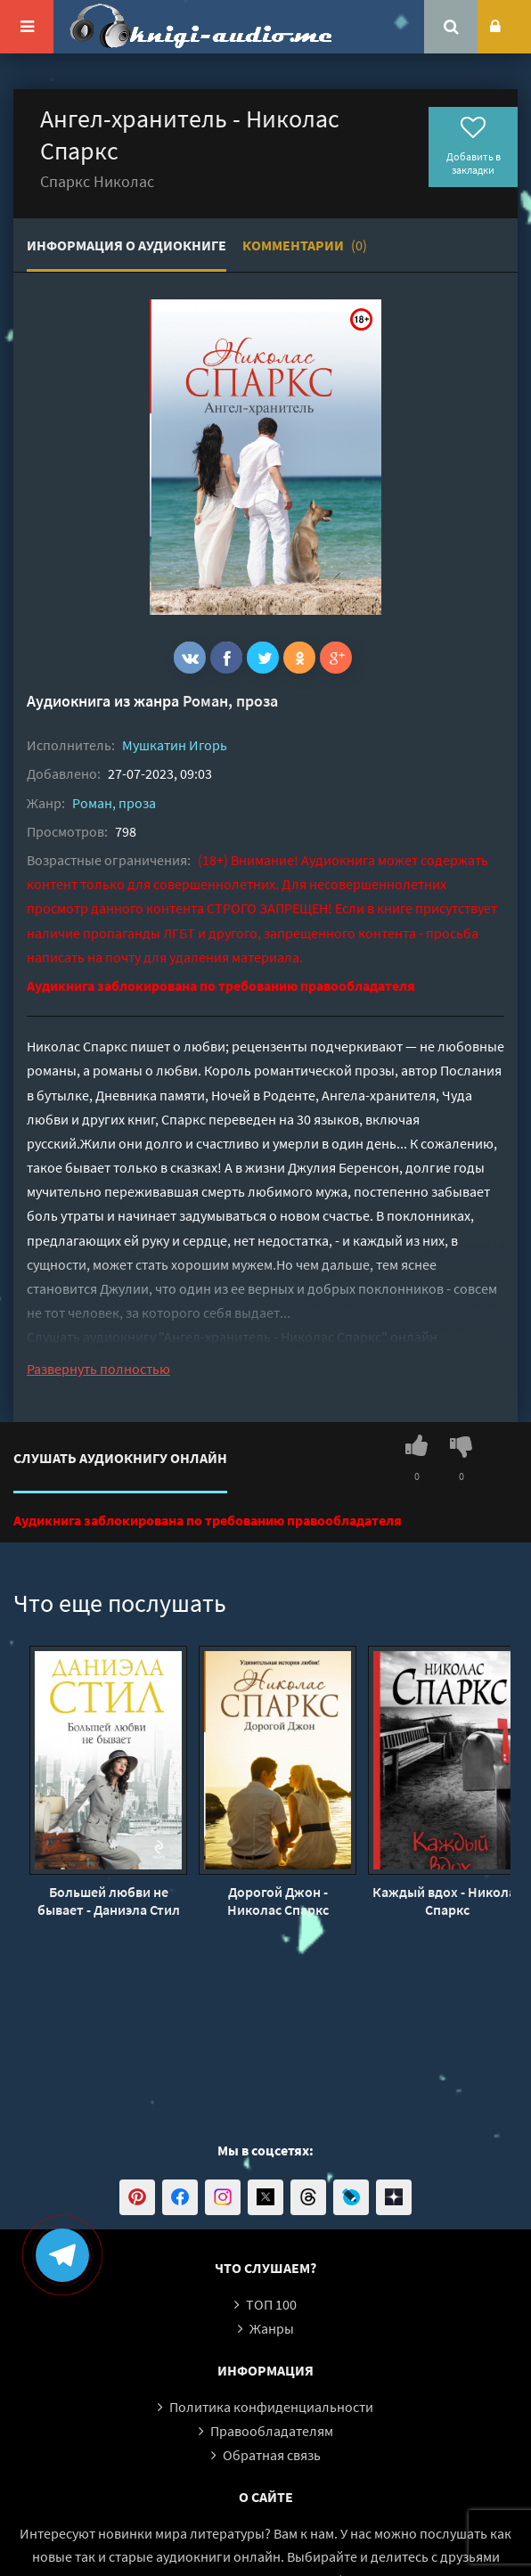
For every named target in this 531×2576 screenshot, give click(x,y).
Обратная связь (272, 2455)
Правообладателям (271, 2431)
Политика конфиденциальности (271, 2407)
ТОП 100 (271, 2304)
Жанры (271, 2328)
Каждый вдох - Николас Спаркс (447, 1900)
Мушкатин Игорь (174, 745)
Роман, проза (230, 701)
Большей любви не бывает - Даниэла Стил (108, 1900)
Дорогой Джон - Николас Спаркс (278, 1900)
